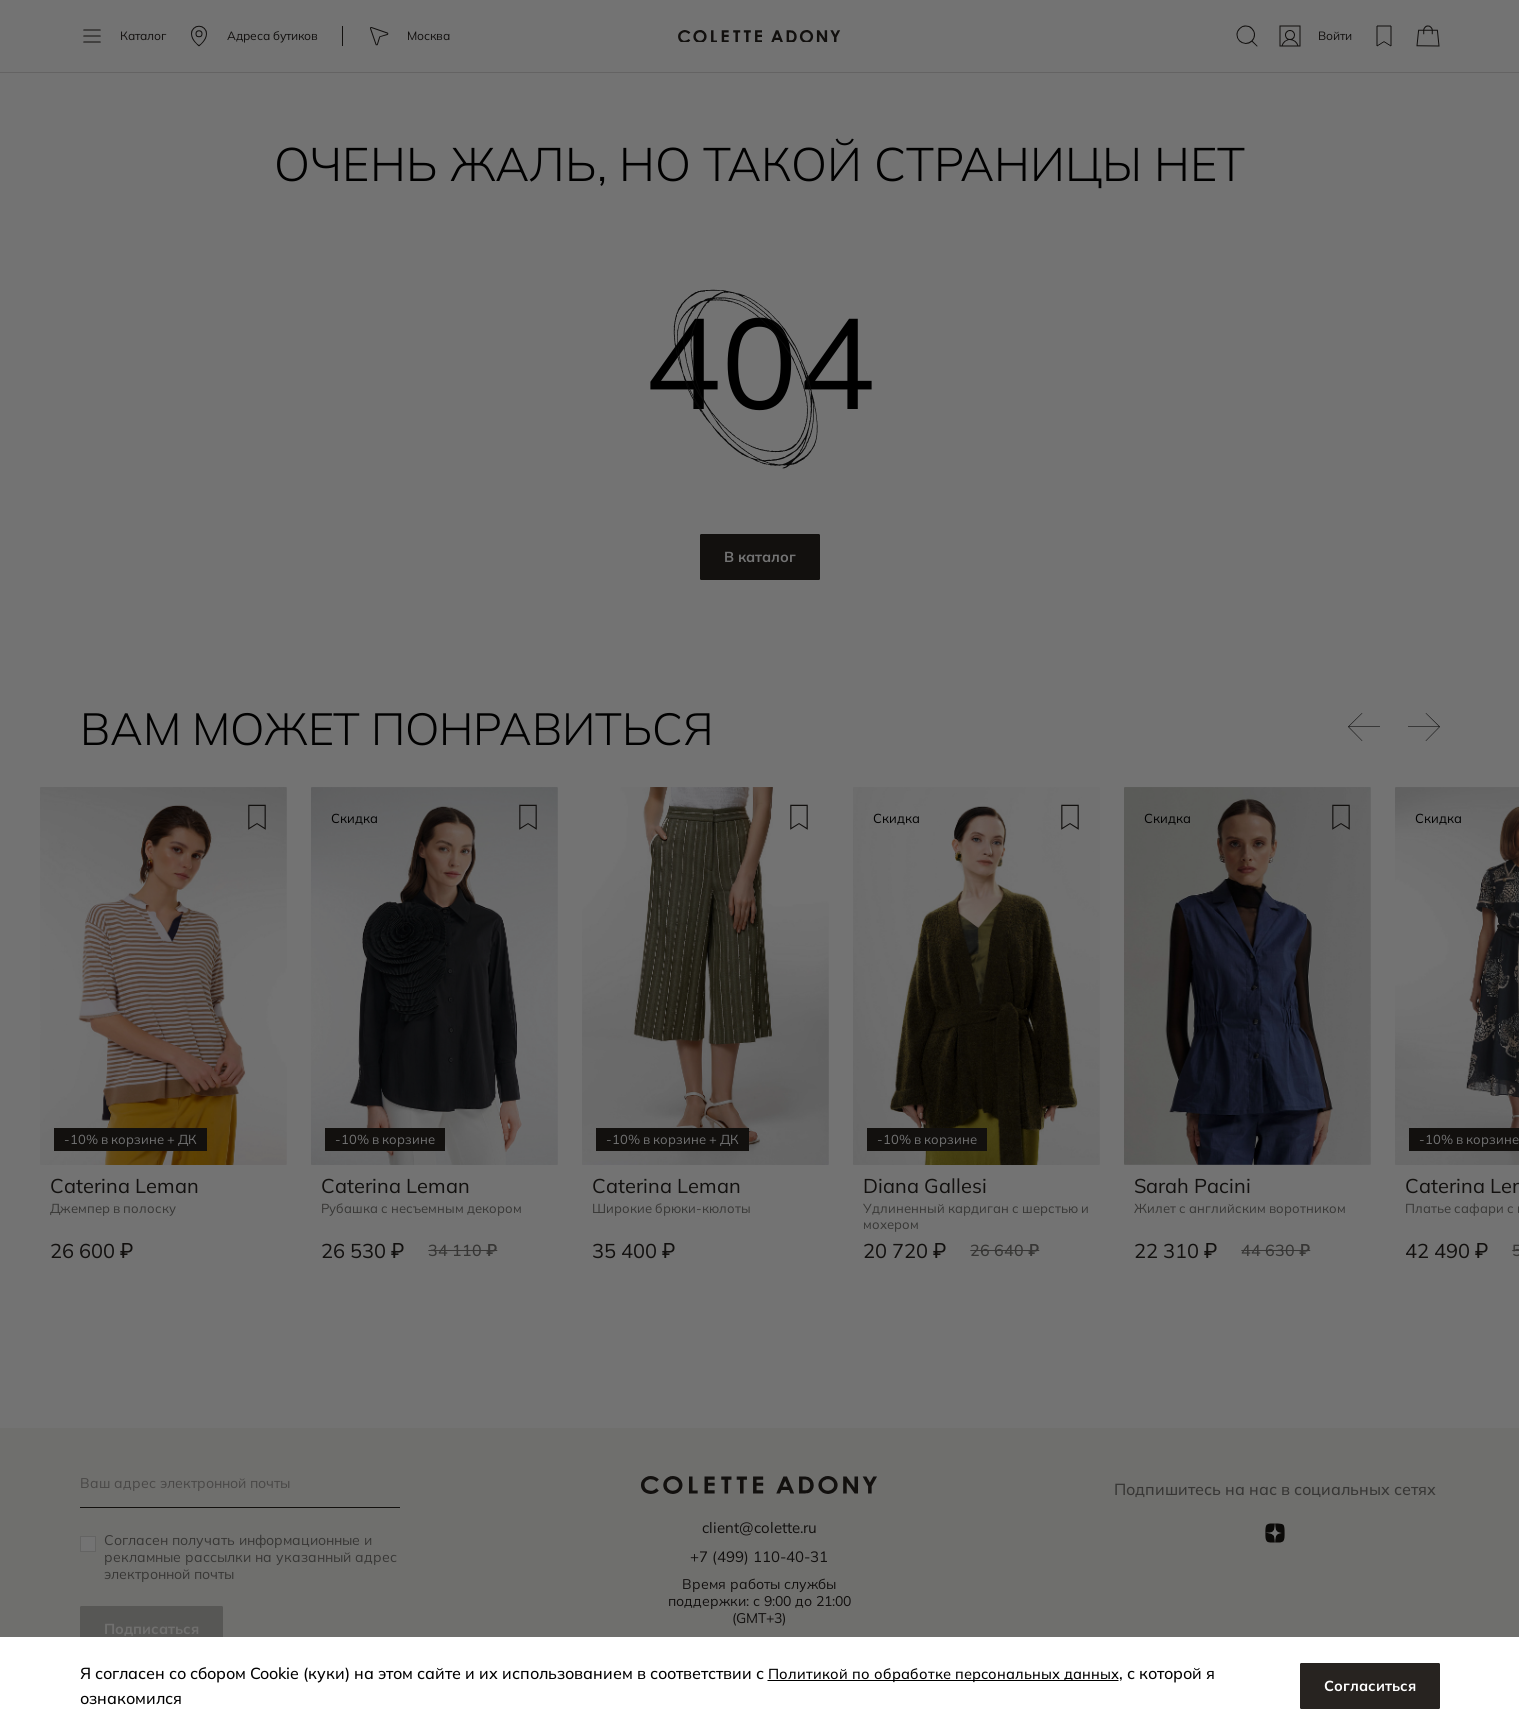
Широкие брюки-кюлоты (676, 1202)
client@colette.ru (759, 1527)
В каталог (759, 558)
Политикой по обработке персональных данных (956, 1673)
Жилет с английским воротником (1245, 1202)
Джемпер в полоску (117, 1202)
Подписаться (156, 1629)
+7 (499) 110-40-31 (759, 1555)
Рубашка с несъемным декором (429, 1202)
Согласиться (1366, 1686)
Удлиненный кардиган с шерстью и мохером (945, 1211)
